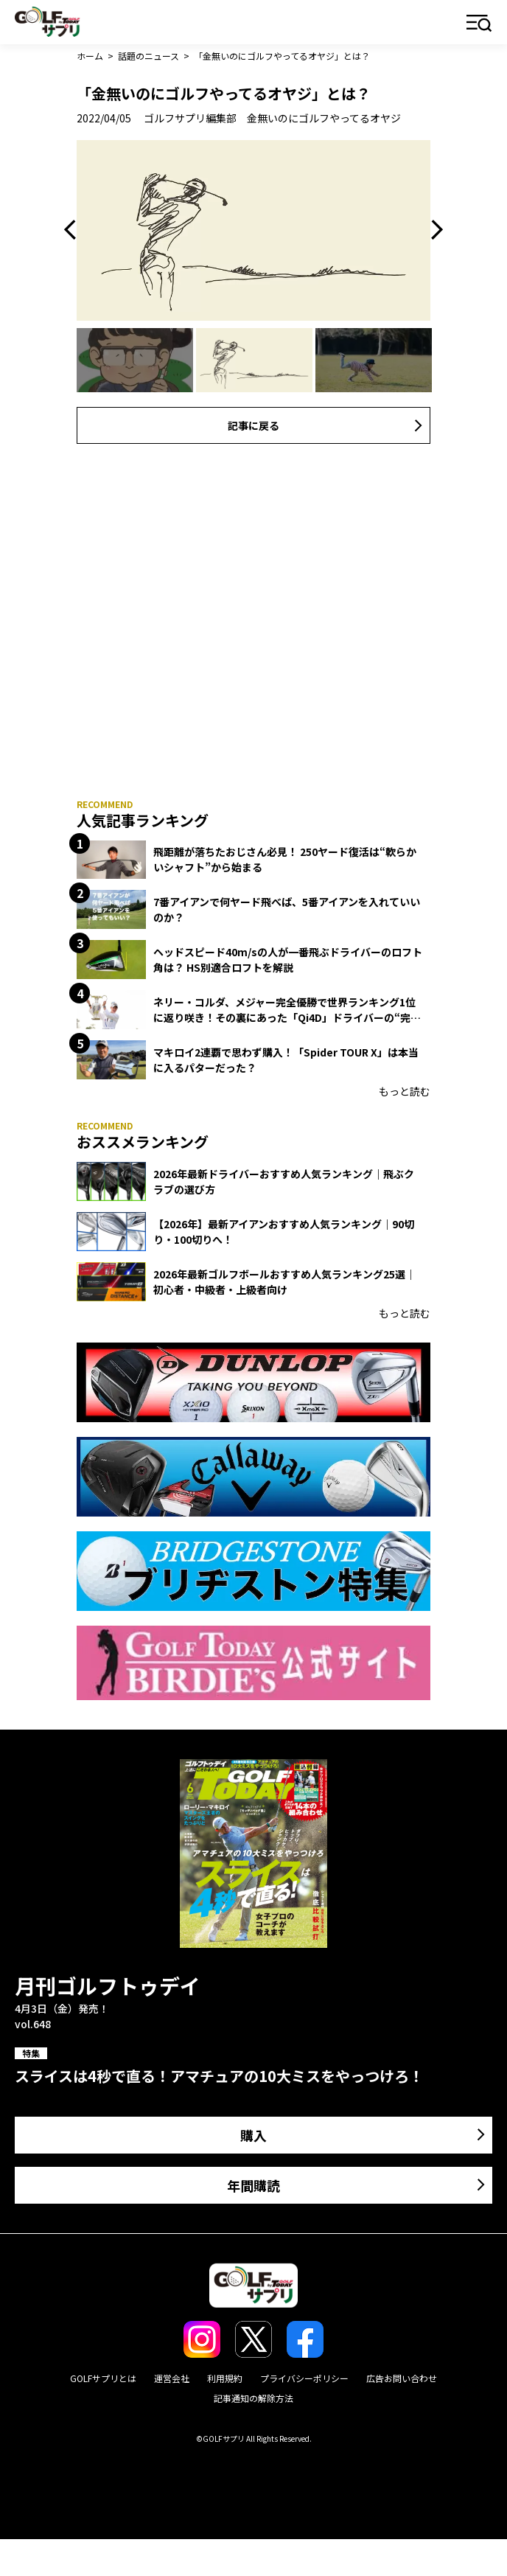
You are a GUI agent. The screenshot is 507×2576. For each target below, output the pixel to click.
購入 (253, 2135)
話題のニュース (148, 55)
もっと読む (404, 1091)
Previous (73, 230)
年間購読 (253, 2185)
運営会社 (171, 2378)
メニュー (479, 24)
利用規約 (224, 2378)
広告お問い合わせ (401, 2378)
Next (433, 230)
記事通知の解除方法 (253, 2398)
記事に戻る (253, 425)
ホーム (90, 55)
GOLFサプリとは (103, 2378)
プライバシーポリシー (304, 2378)
